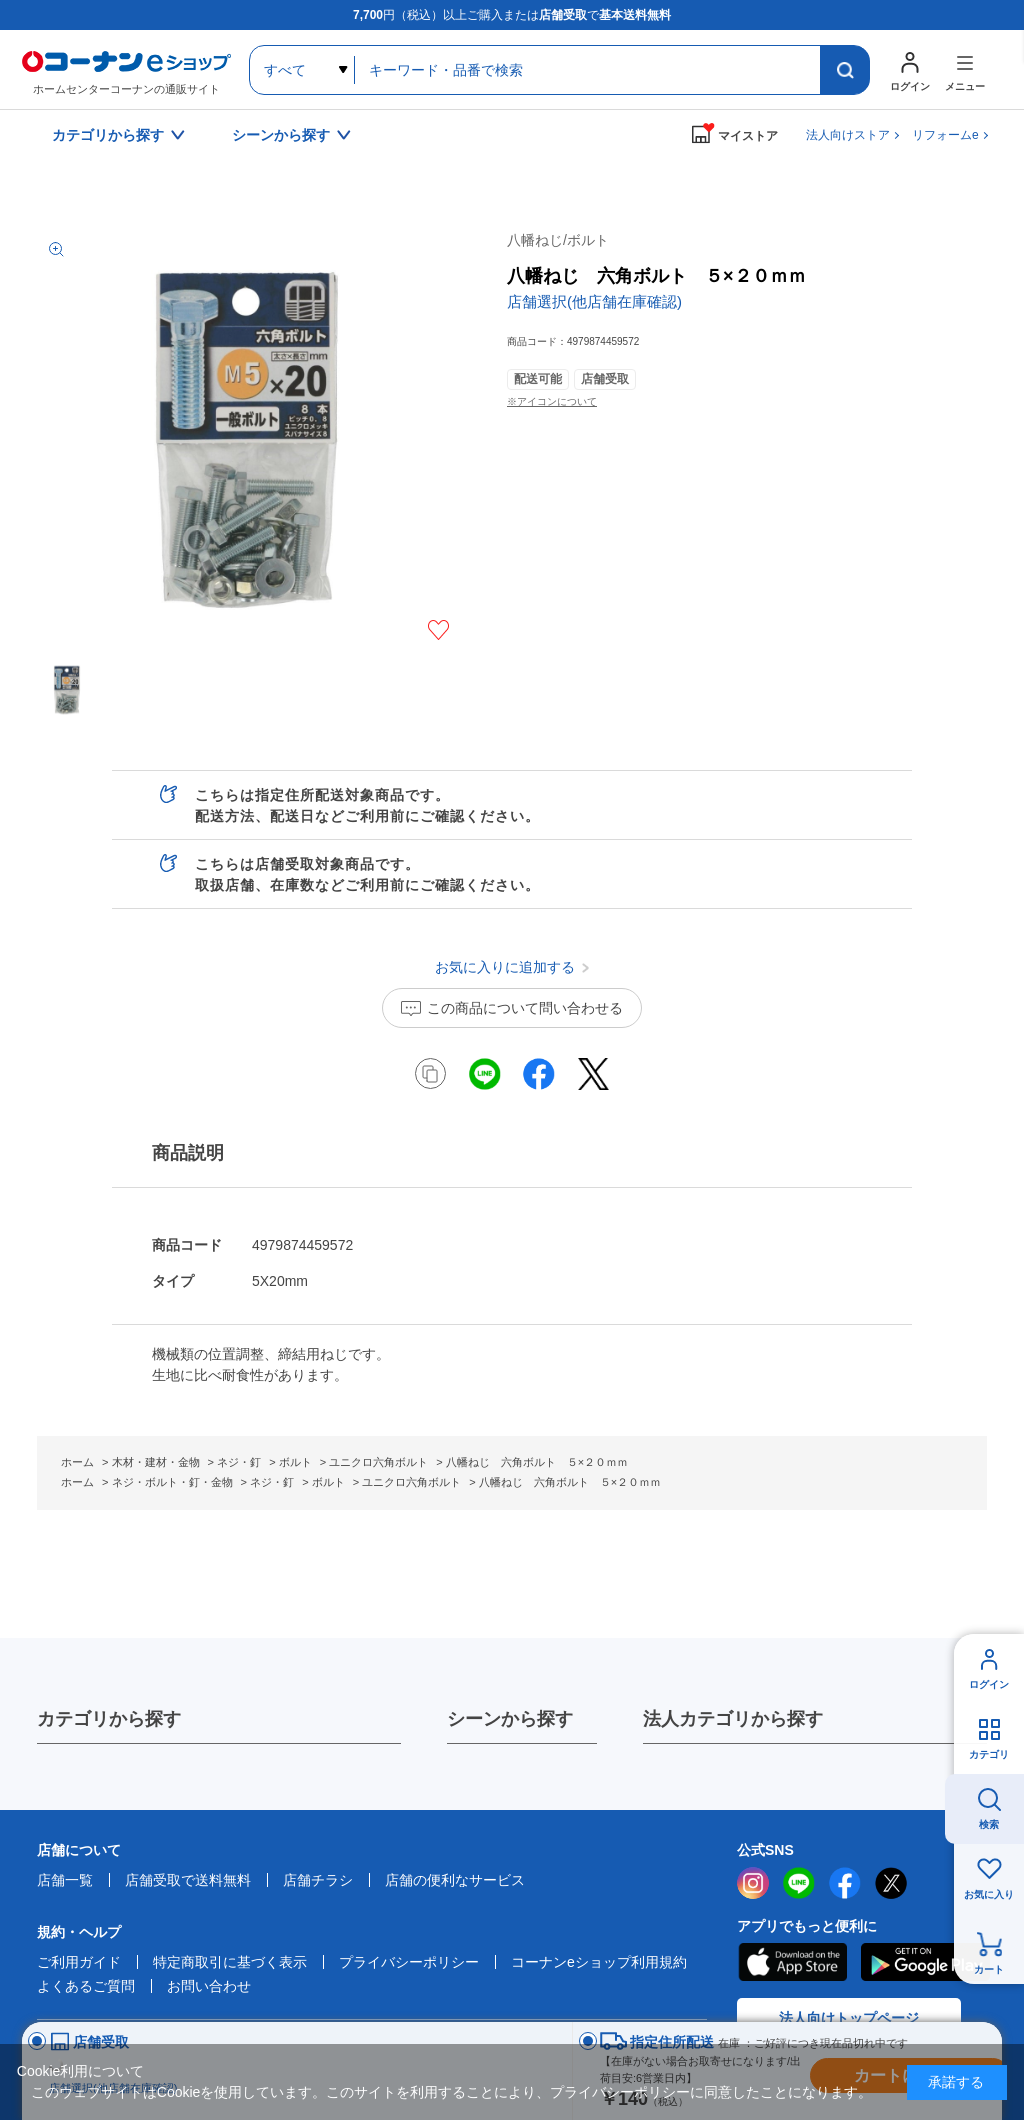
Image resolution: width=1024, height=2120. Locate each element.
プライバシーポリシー (409, 1962)
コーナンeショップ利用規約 (599, 1962)
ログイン (989, 1684)
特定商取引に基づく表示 (230, 1962)
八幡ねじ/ (558, 240)
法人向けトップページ (849, 2018)
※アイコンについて (552, 401)
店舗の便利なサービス (455, 1880)
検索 (989, 1824)
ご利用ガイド (79, 1962)
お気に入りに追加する (438, 630)
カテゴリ (989, 1754)
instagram (753, 1883)
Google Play (925, 1962)
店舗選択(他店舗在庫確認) (594, 301)
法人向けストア (848, 135)
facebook (845, 1883)
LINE (799, 1883)
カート (989, 1969)
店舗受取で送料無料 (188, 1880)
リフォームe (945, 135)
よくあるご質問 (86, 1986)
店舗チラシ (318, 1880)
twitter (891, 1883)
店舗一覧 (65, 1880)
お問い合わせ (209, 1986)
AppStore (792, 1962)
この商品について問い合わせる (525, 1008)
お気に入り (989, 1894)
